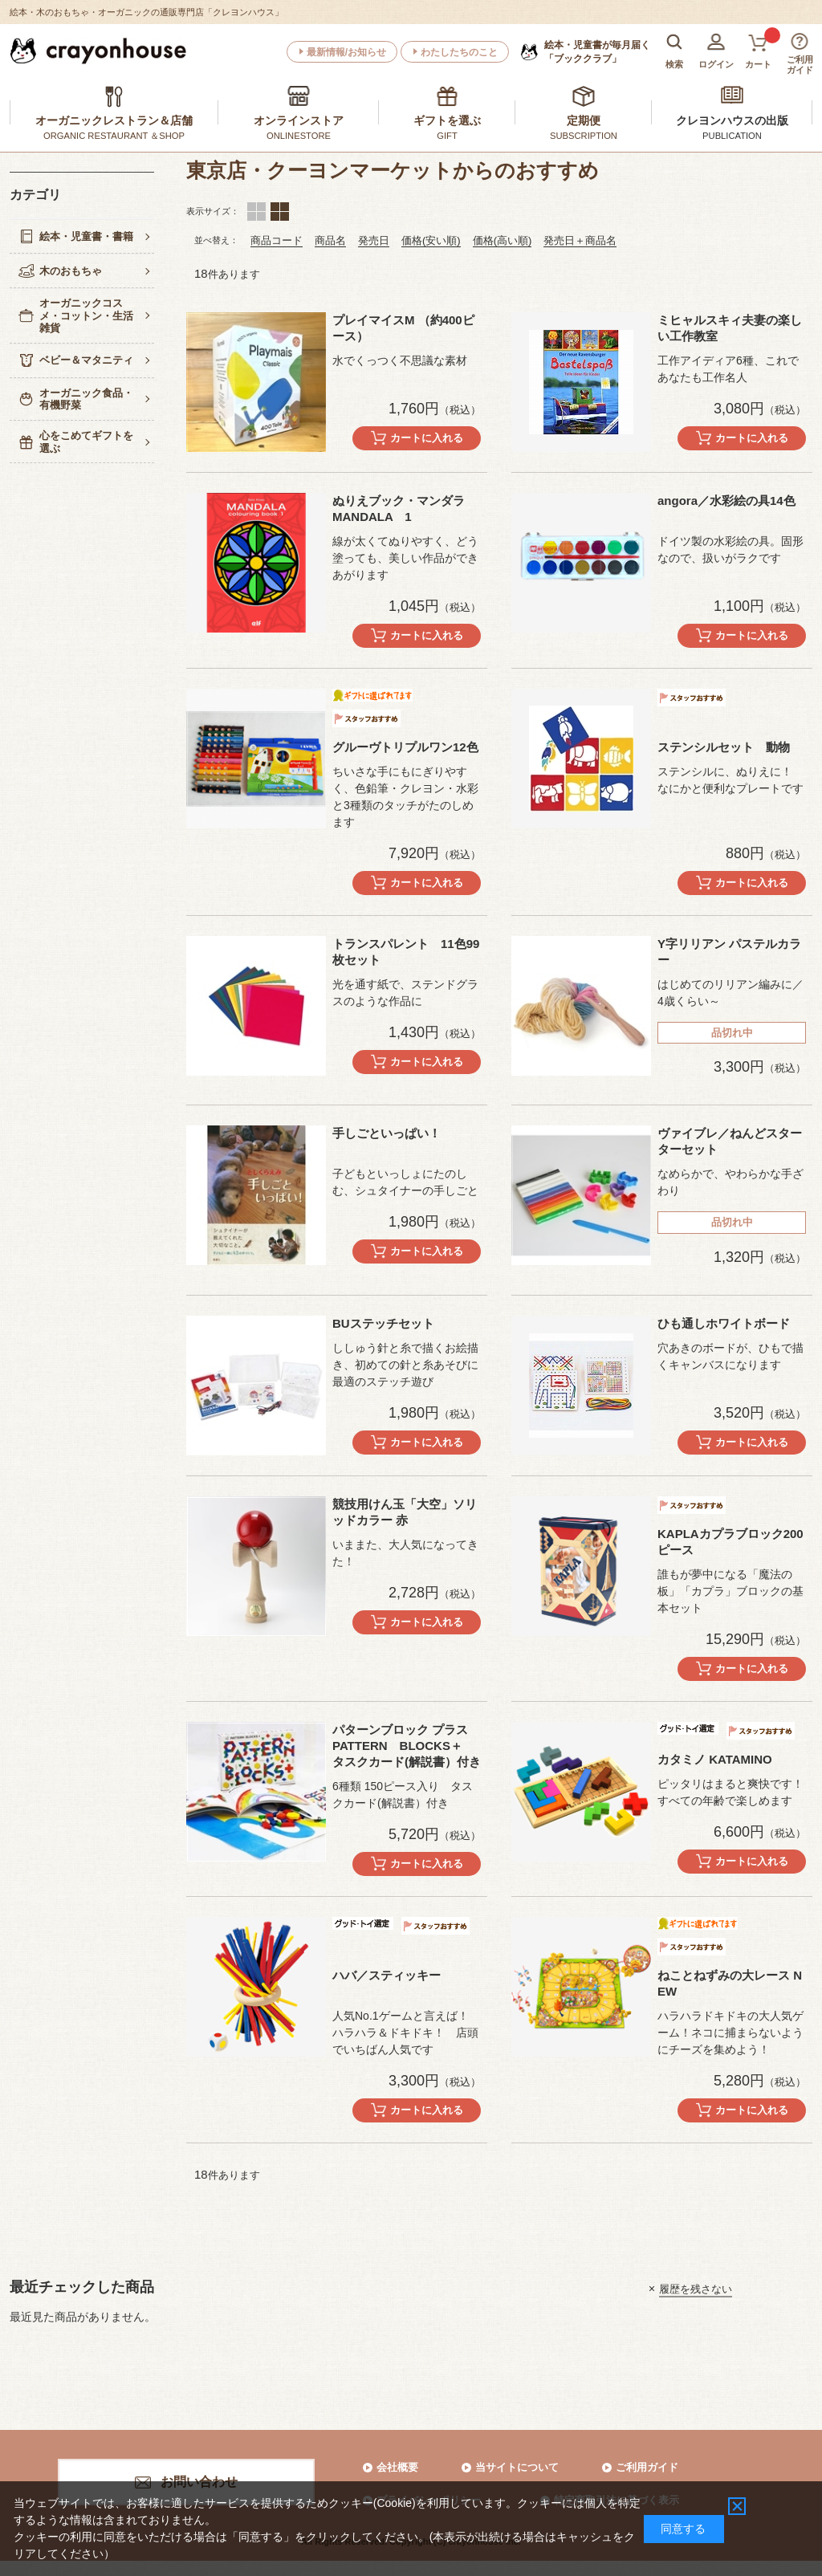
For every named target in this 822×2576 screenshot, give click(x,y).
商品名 (330, 240)
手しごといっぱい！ (386, 1133)
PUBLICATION (732, 135)
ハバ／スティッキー (386, 1975)
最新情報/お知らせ (346, 52)
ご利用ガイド (647, 2467)
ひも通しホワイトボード (723, 1323)
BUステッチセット (383, 1323)
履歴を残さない (695, 2288)
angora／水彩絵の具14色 (726, 500)
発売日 (373, 240)
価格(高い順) (502, 240)
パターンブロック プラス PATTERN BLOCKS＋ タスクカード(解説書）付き (406, 1745)
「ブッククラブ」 (597, 51)
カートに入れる (426, 438)
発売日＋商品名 (579, 240)
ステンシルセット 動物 (723, 747)
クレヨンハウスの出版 (732, 120)
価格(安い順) (431, 240)
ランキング (280, 211)
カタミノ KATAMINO (714, 1759)
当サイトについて (517, 2467)
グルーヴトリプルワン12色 (405, 747)
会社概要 (397, 2467)
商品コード (276, 240)
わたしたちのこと (459, 52)
